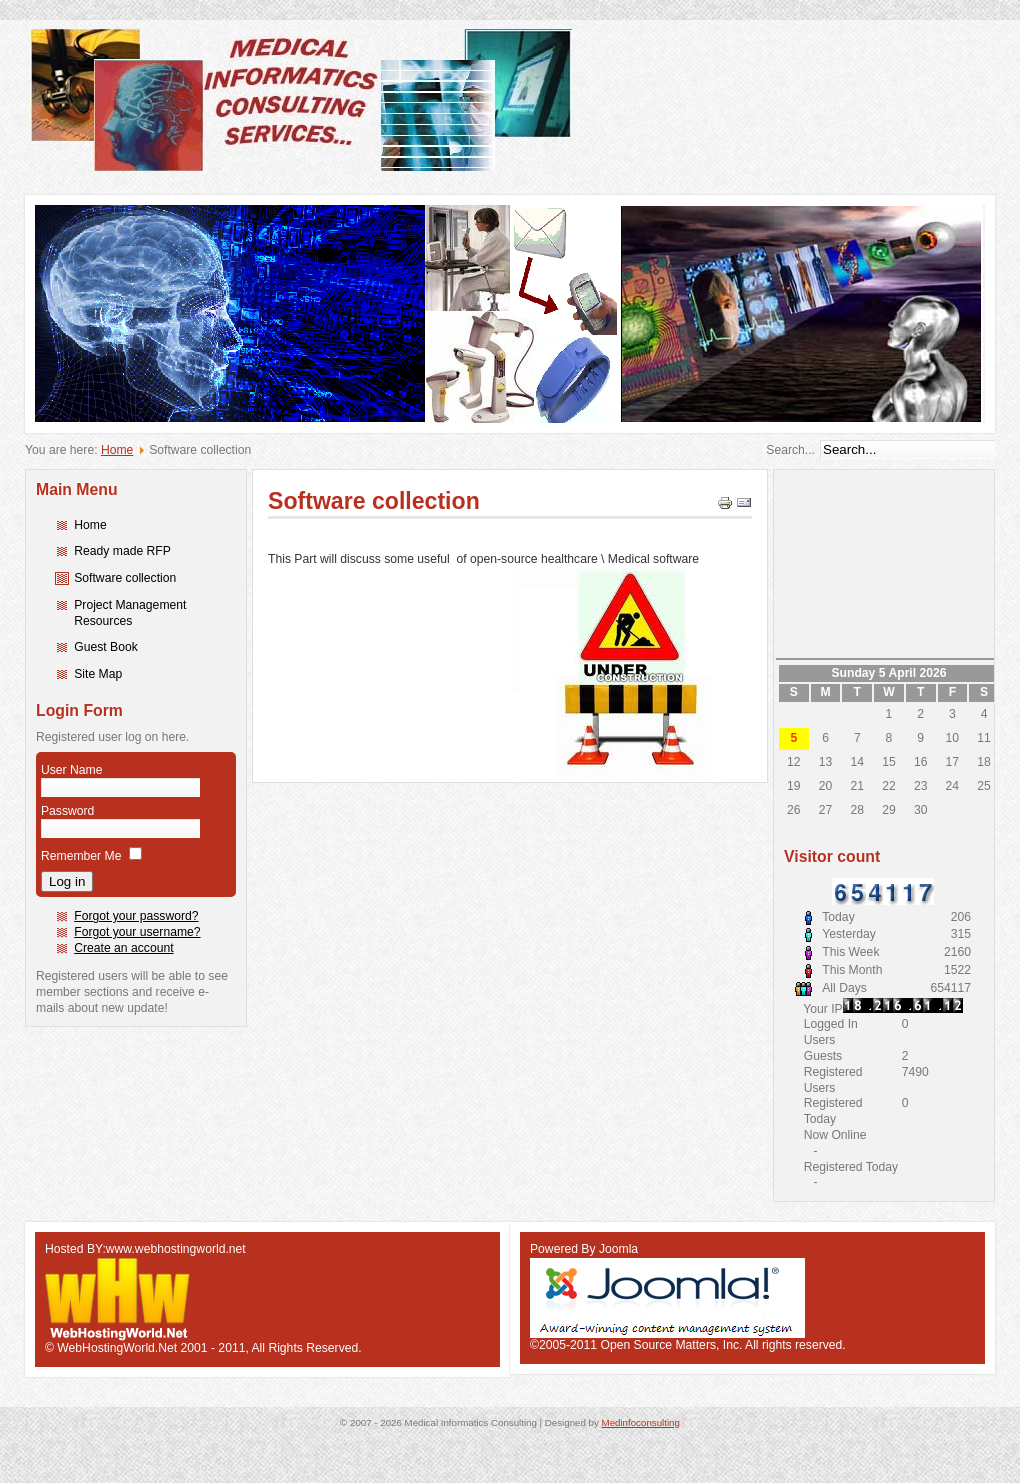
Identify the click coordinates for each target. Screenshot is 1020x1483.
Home (117, 450)
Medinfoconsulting (641, 1422)
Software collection (125, 578)
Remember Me (81, 856)
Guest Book (106, 647)
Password (67, 811)
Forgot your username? (137, 932)
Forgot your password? (136, 916)
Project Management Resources (130, 613)
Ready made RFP (122, 551)
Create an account (123, 948)
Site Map (98, 674)
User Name (71, 770)
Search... (790, 450)
